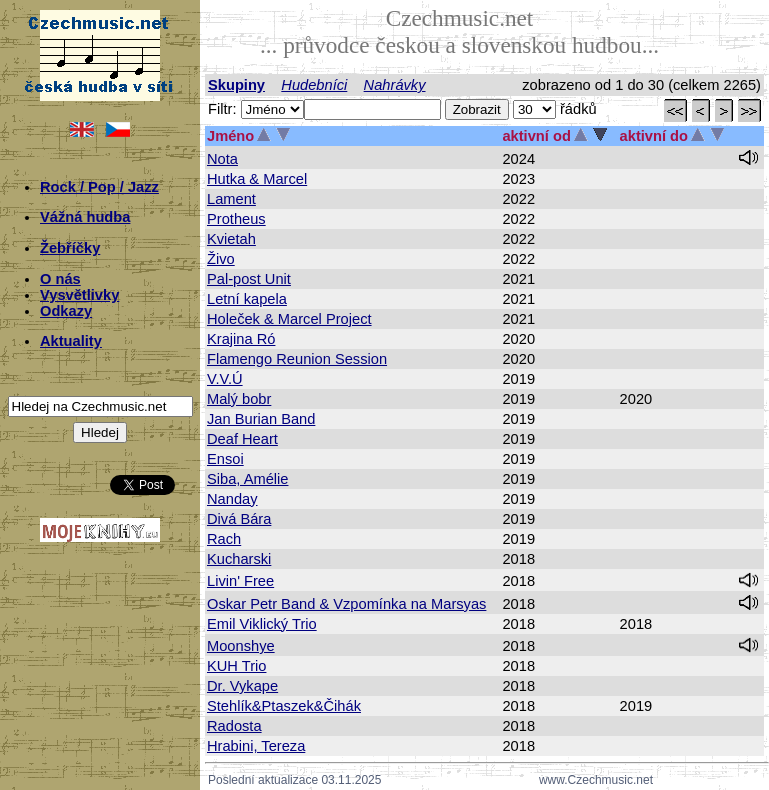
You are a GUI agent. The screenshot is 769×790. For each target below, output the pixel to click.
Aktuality (71, 341)
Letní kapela (247, 299)
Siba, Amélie (247, 479)
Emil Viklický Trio (262, 624)
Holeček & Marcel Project (289, 319)
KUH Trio (236, 666)
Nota (222, 159)
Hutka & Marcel (257, 179)
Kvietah (231, 239)
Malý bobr (239, 399)
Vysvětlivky (79, 295)
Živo (221, 259)
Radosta (234, 726)
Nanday (232, 499)
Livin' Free (240, 581)
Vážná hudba (85, 217)
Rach (224, 539)
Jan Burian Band (261, 419)
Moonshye (241, 646)
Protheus (236, 219)
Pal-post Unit (249, 279)
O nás (60, 279)
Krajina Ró (241, 339)
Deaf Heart (242, 439)
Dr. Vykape (242, 686)
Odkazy (66, 311)
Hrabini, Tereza (256, 746)
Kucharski (239, 559)
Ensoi (225, 459)
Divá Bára (239, 519)
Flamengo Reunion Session (297, 359)
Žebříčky (70, 248)
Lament (231, 199)
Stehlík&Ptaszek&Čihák (284, 706)
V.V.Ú (225, 379)
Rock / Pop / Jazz (99, 187)
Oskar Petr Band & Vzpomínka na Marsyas (346, 604)
